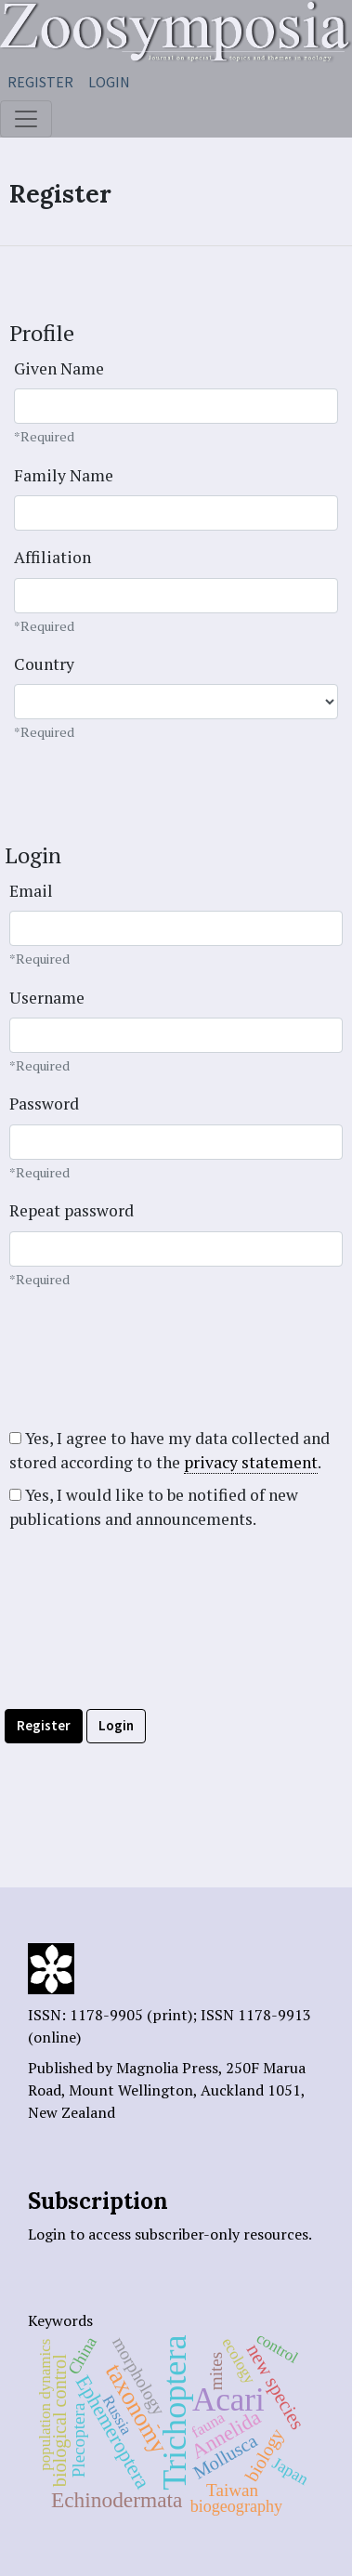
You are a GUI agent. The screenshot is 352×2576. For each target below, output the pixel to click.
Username (47, 997)
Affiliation (52, 557)
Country (44, 664)
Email (31, 890)
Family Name (63, 475)
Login (109, 81)
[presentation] (146, 1654)
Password (44, 1103)
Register (40, 81)
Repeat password (71, 1210)
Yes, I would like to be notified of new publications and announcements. (153, 1507)
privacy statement (251, 1462)
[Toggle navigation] (26, 119)
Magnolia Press (167, 2067)
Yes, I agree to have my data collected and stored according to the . (169, 1450)
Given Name (59, 368)
